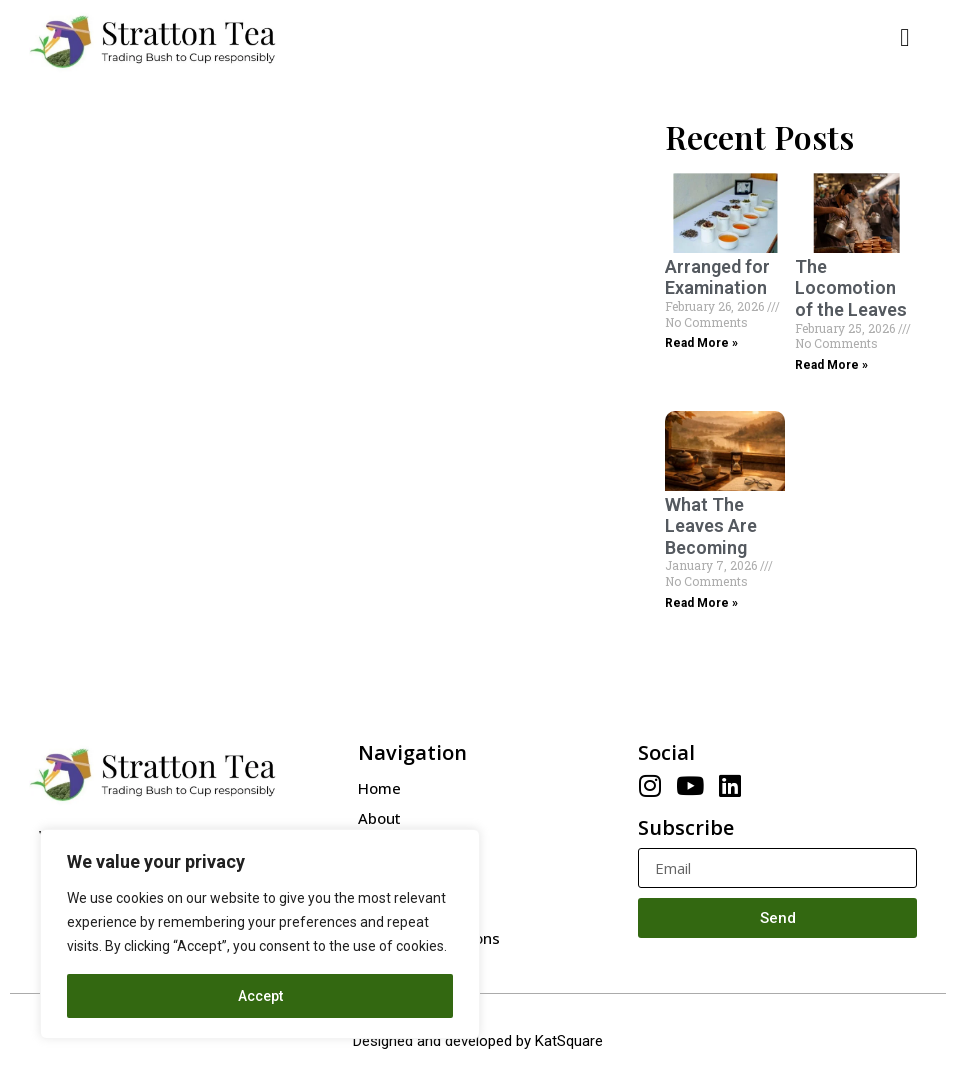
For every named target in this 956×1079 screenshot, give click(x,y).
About (379, 818)
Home (379, 788)
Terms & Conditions (429, 938)
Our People (398, 848)
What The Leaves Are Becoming (711, 526)
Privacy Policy (407, 908)
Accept (260, 996)
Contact (386, 878)
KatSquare (569, 1041)
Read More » (701, 343)
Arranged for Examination (717, 277)
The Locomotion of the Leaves (851, 288)
